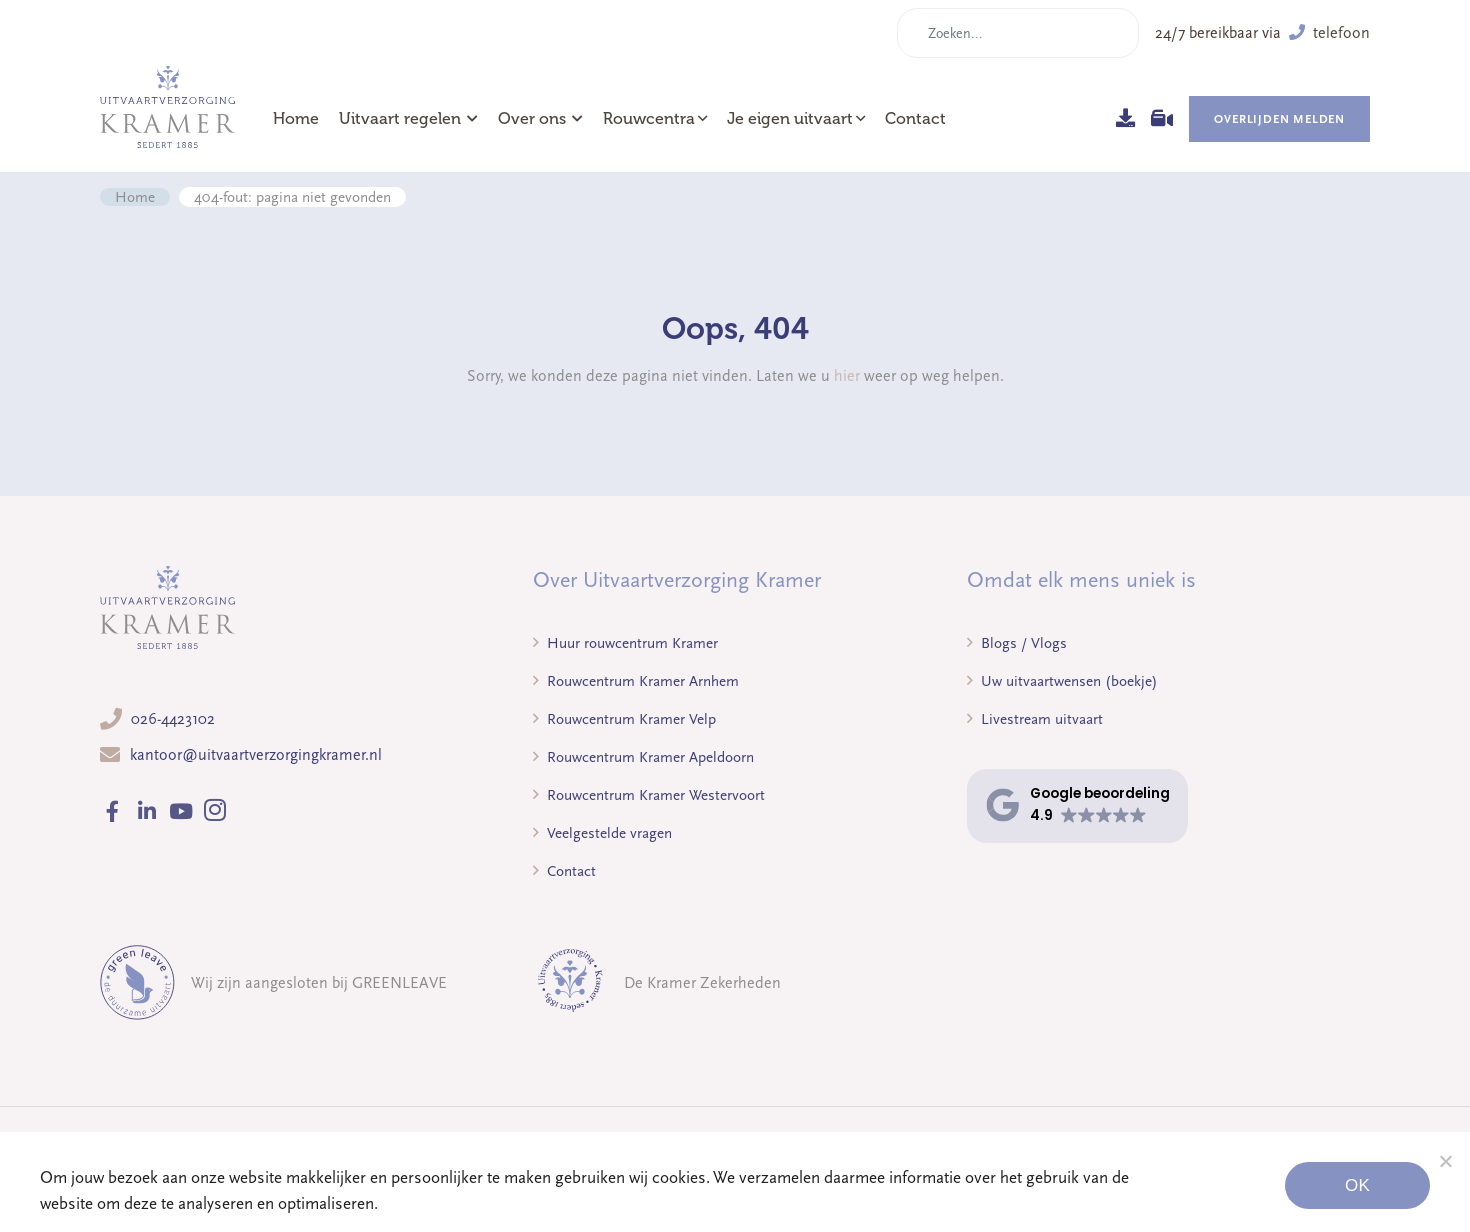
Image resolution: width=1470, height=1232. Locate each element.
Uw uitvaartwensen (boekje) (1062, 681)
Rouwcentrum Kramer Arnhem (636, 681)
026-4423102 (173, 719)
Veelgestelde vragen (602, 833)
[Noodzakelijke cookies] (1445, 1161)
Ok (1357, 1185)
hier (847, 376)
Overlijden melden (1279, 119)
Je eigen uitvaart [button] (790, 119)
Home (296, 119)
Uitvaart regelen (408, 119)
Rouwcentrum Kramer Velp (624, 719)
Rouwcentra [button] (649, 119)
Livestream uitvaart (1035, 719)
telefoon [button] (1329, 33)
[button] (1077, 805)
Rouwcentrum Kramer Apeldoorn (643, 757)
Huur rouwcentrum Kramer (625, 643)
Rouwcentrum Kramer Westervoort (649, 795)
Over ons (540, 119)
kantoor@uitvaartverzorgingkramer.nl (256, 755)
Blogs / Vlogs (1017, 643)
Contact (915, 119)
